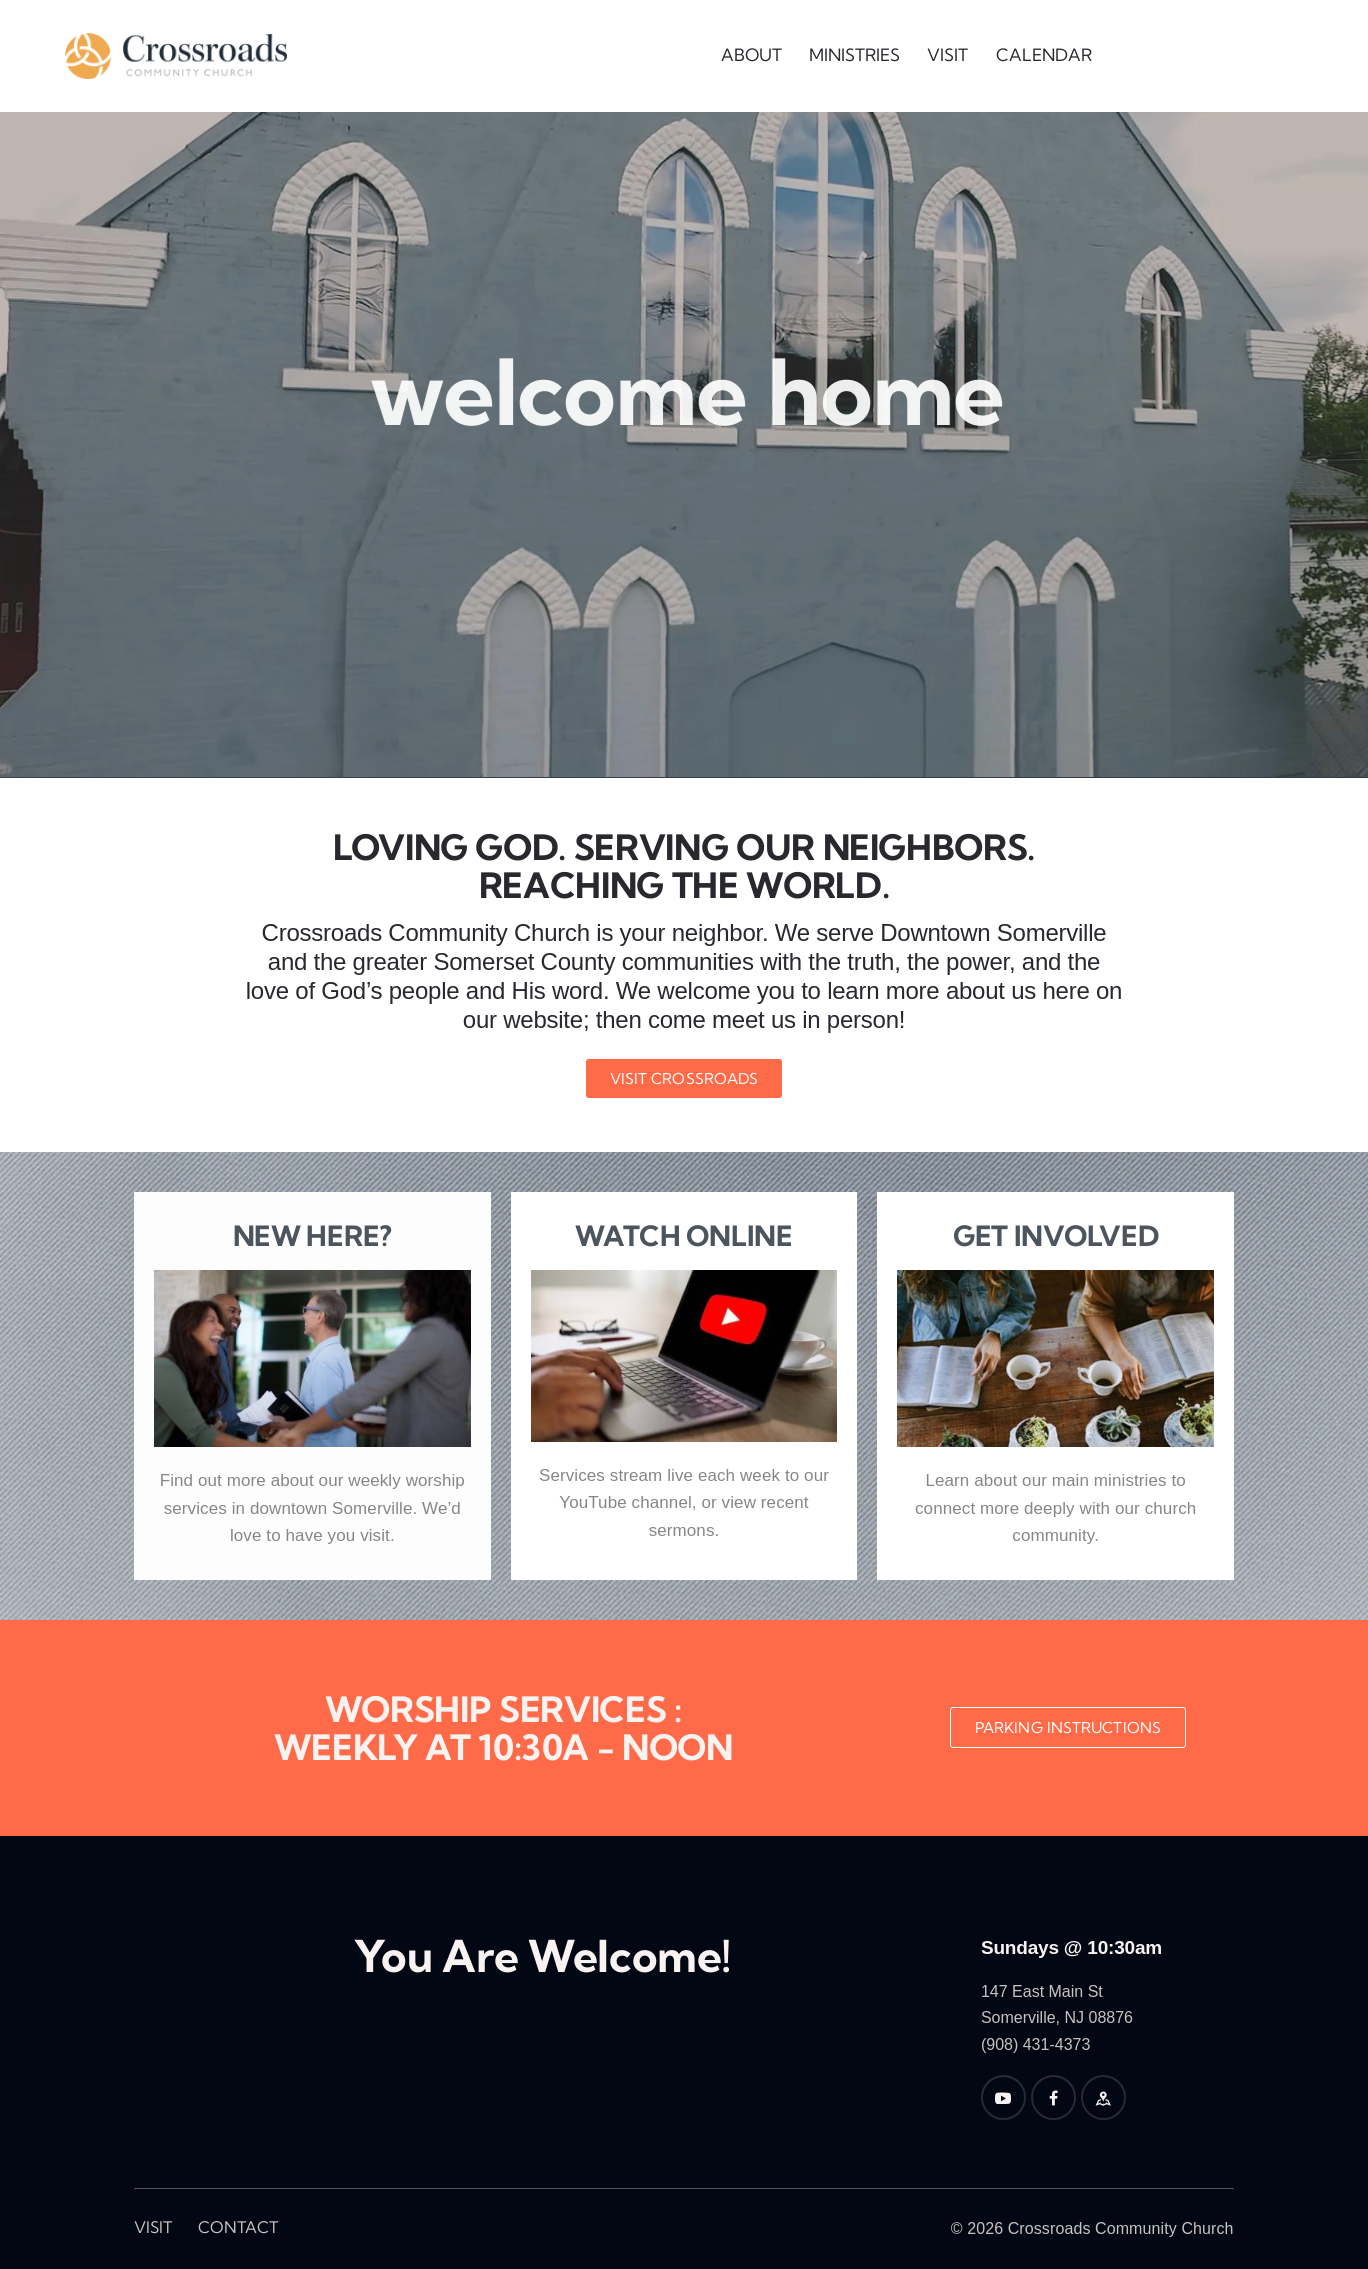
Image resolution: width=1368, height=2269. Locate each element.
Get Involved (1056, 1236)
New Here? (312, 1236)
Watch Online (684, 1236)
